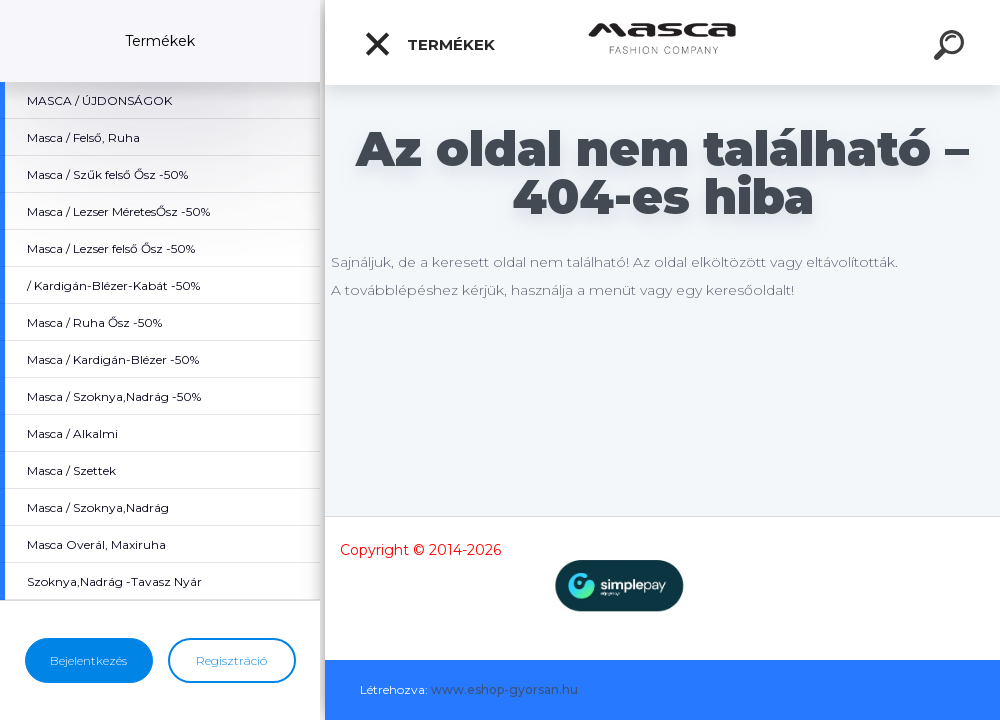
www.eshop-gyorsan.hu (504, 689)
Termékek (429, 44)
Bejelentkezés (88, 660)
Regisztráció (231, 660)
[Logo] (662, 42)
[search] (952, 48)
